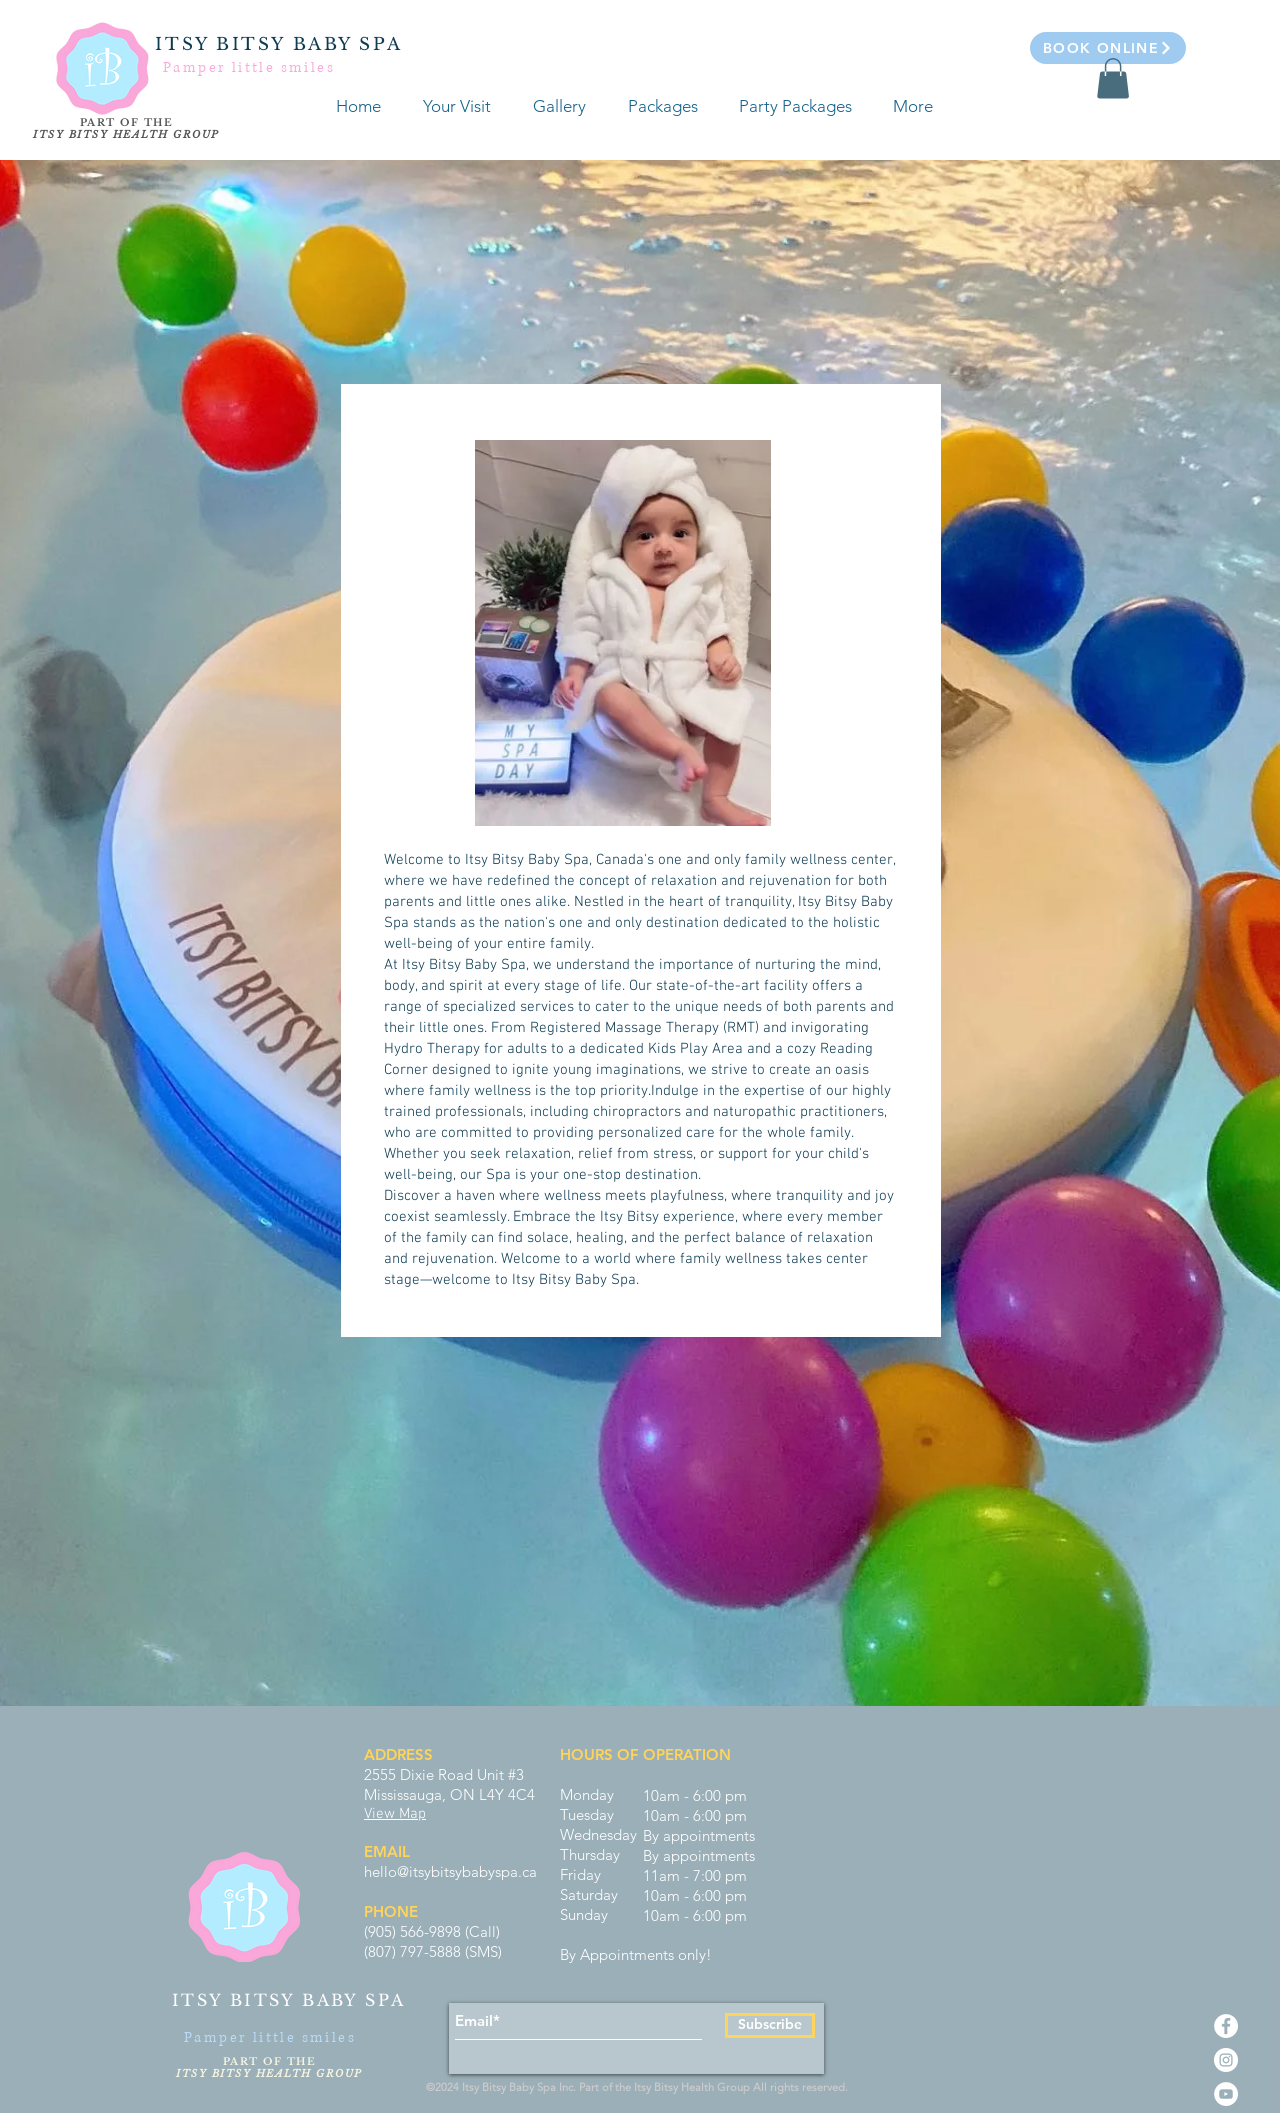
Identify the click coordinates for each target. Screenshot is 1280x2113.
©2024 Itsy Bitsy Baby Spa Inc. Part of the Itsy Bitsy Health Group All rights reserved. (640, 2087)
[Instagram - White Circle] (1226, 2060)
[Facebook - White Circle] (1226, 2026)
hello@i (388, 1871)
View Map (395, 1814)
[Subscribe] (770, 2025)
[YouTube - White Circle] (1226, 2094)
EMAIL (387, 1851)
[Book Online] (1108, 48)
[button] (1113, 78)
